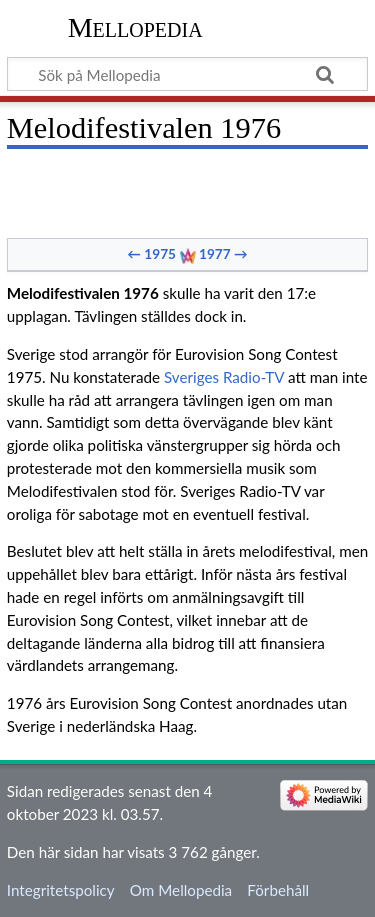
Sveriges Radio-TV (224, 377)
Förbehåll (278, 890)
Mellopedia (135, 27)
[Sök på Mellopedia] (187, 74)
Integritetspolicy (61, 890)
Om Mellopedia (181, 890)
